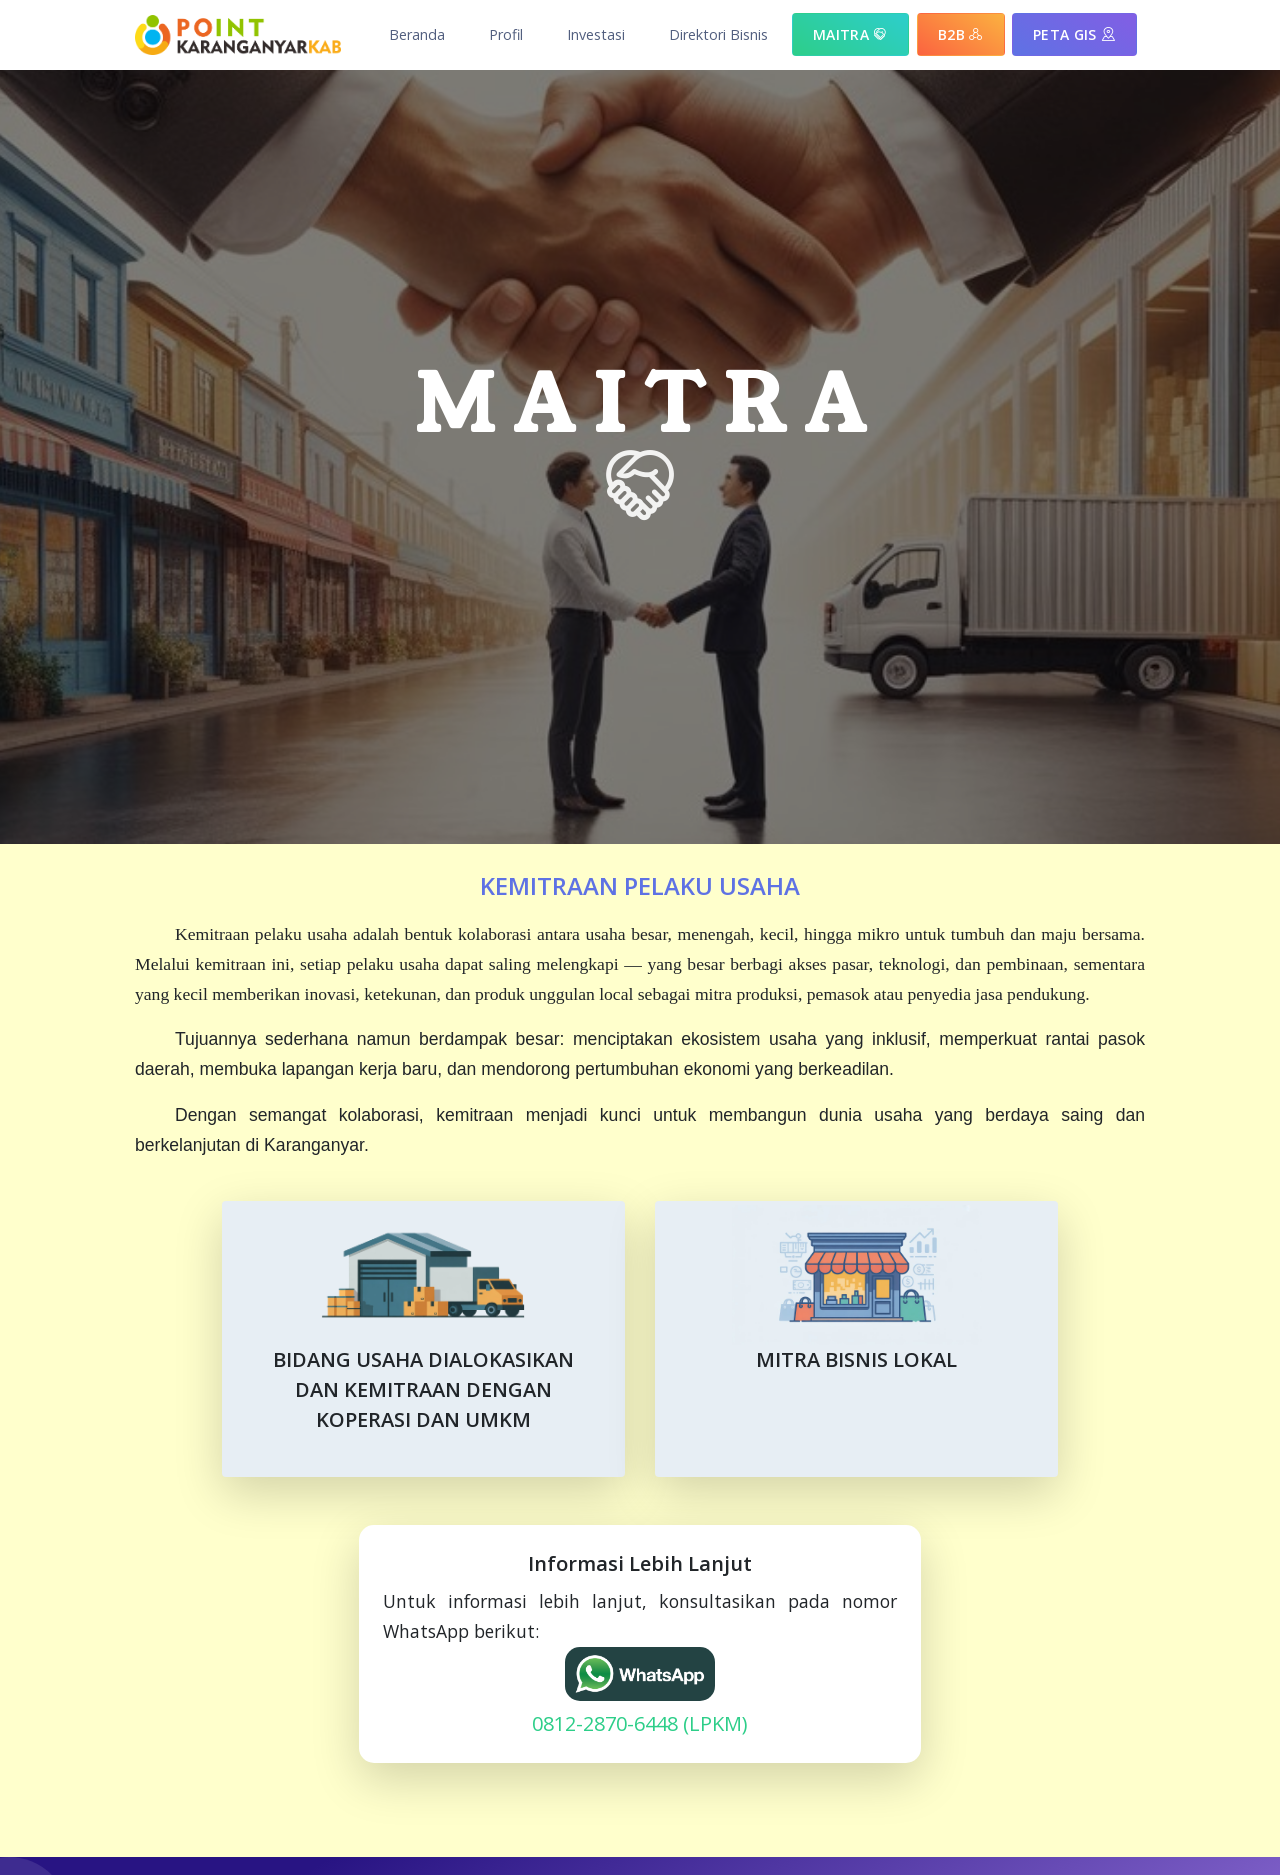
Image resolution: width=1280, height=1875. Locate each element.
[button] (415, 35)
